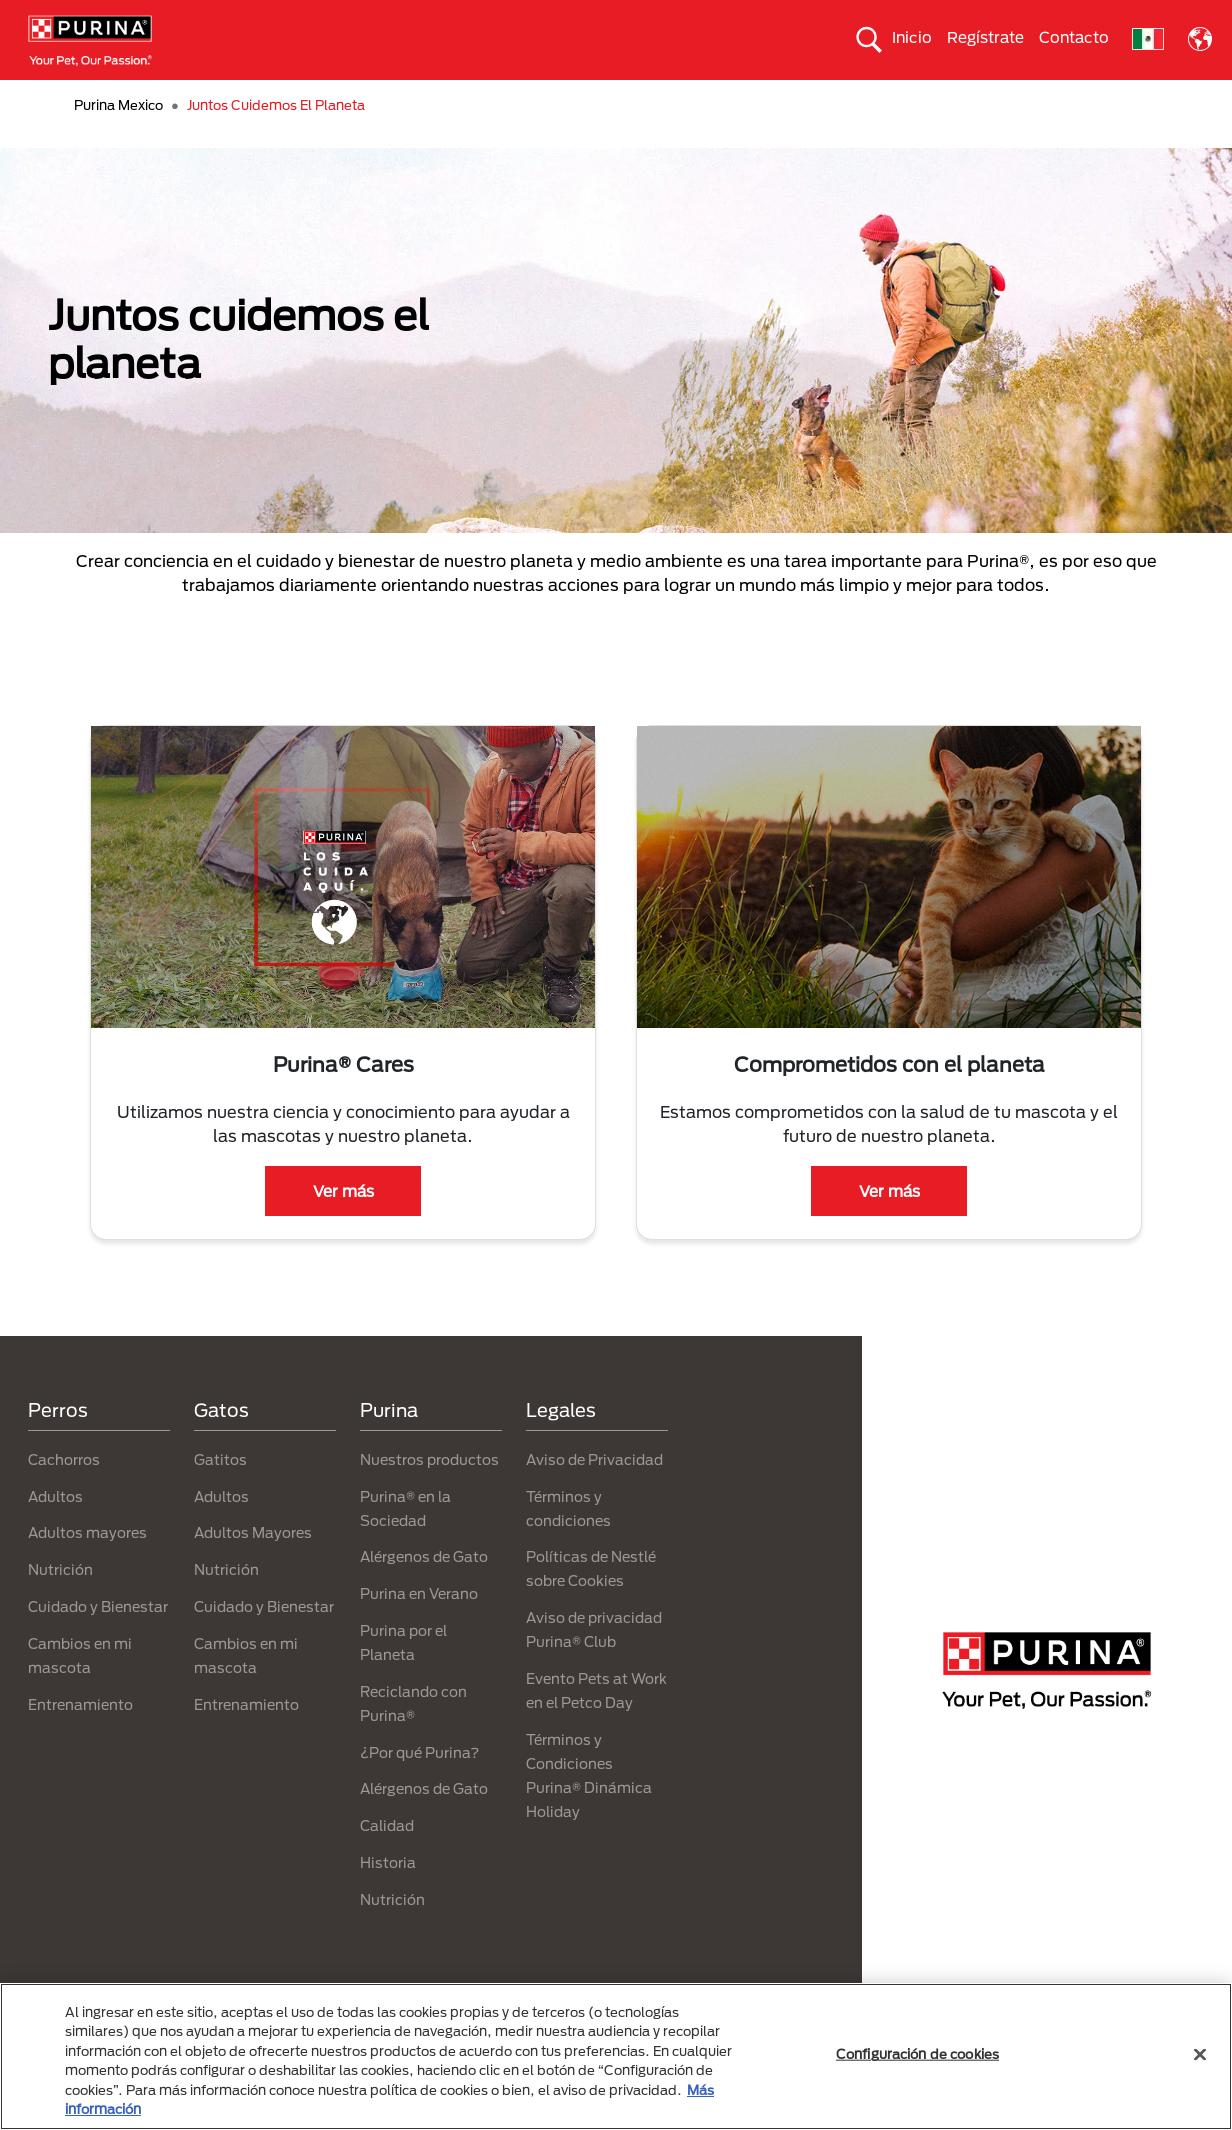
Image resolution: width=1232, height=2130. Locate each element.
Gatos (165, 97)
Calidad (387, 1861)
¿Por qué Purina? (419, 1787)
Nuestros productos (436, 97)
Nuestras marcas (278, 97)
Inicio (912, 37)
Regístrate (985, 37)
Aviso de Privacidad (594, 1494)
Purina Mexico (118, 141)
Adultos (55, 1531)
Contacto (1074, 37)
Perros (85, 97)
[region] (616, 2056)
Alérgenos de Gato (424, 1592)
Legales (561, 1446)
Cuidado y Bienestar (98, 1641)
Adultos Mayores (253, 1568)
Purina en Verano (419, 1629)
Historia (388, 1897)
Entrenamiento (80, 1739)
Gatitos (220, 1494)
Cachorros (64, 1494)
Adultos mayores (87, 1568)
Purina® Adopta (1117, 97)
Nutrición (60, 1605)
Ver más (343, 1226)
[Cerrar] (1200, 2055)
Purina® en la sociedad (612, 97)
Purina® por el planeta (796, 97)
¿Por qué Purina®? (967, 97)
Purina (389, 1446)
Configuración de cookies (917, 2054)
